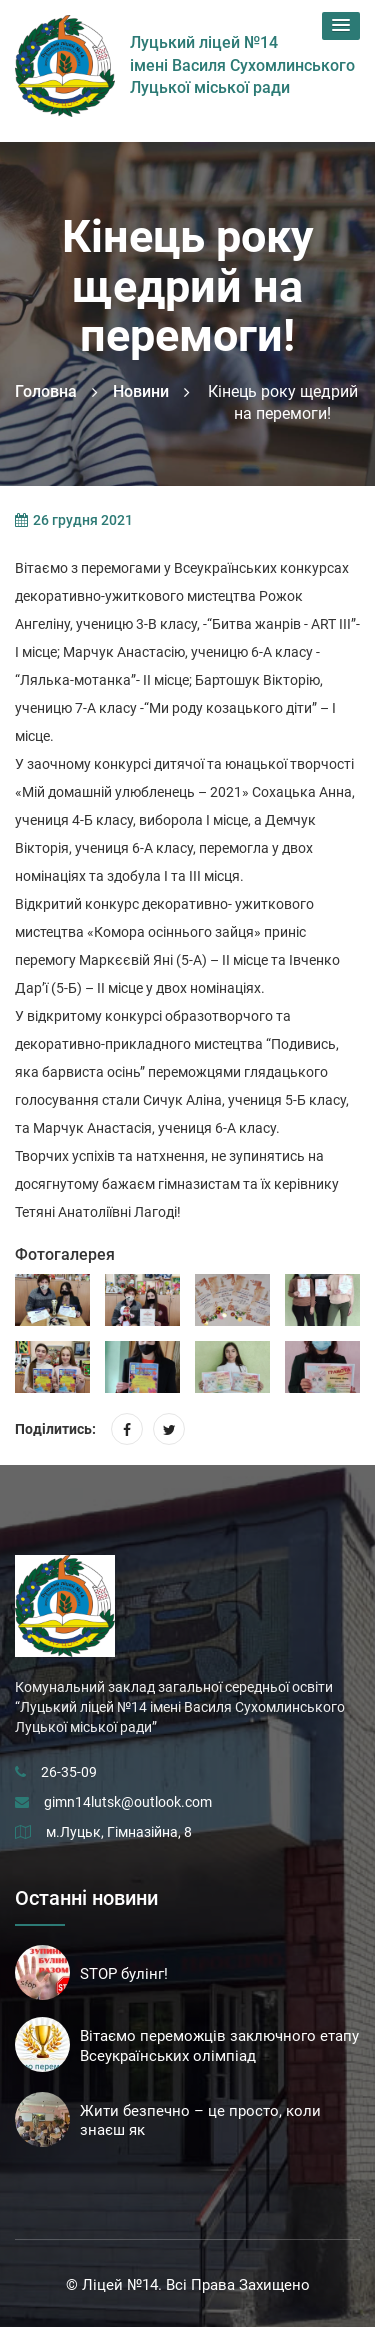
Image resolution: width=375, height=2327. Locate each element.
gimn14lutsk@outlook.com (128, 1802)
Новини (141, 391)
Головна (46, 391)
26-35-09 (69, 1772)
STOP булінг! (124, 1974)
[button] (341, 26)
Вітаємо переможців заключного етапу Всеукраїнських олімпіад (219, 2046)
